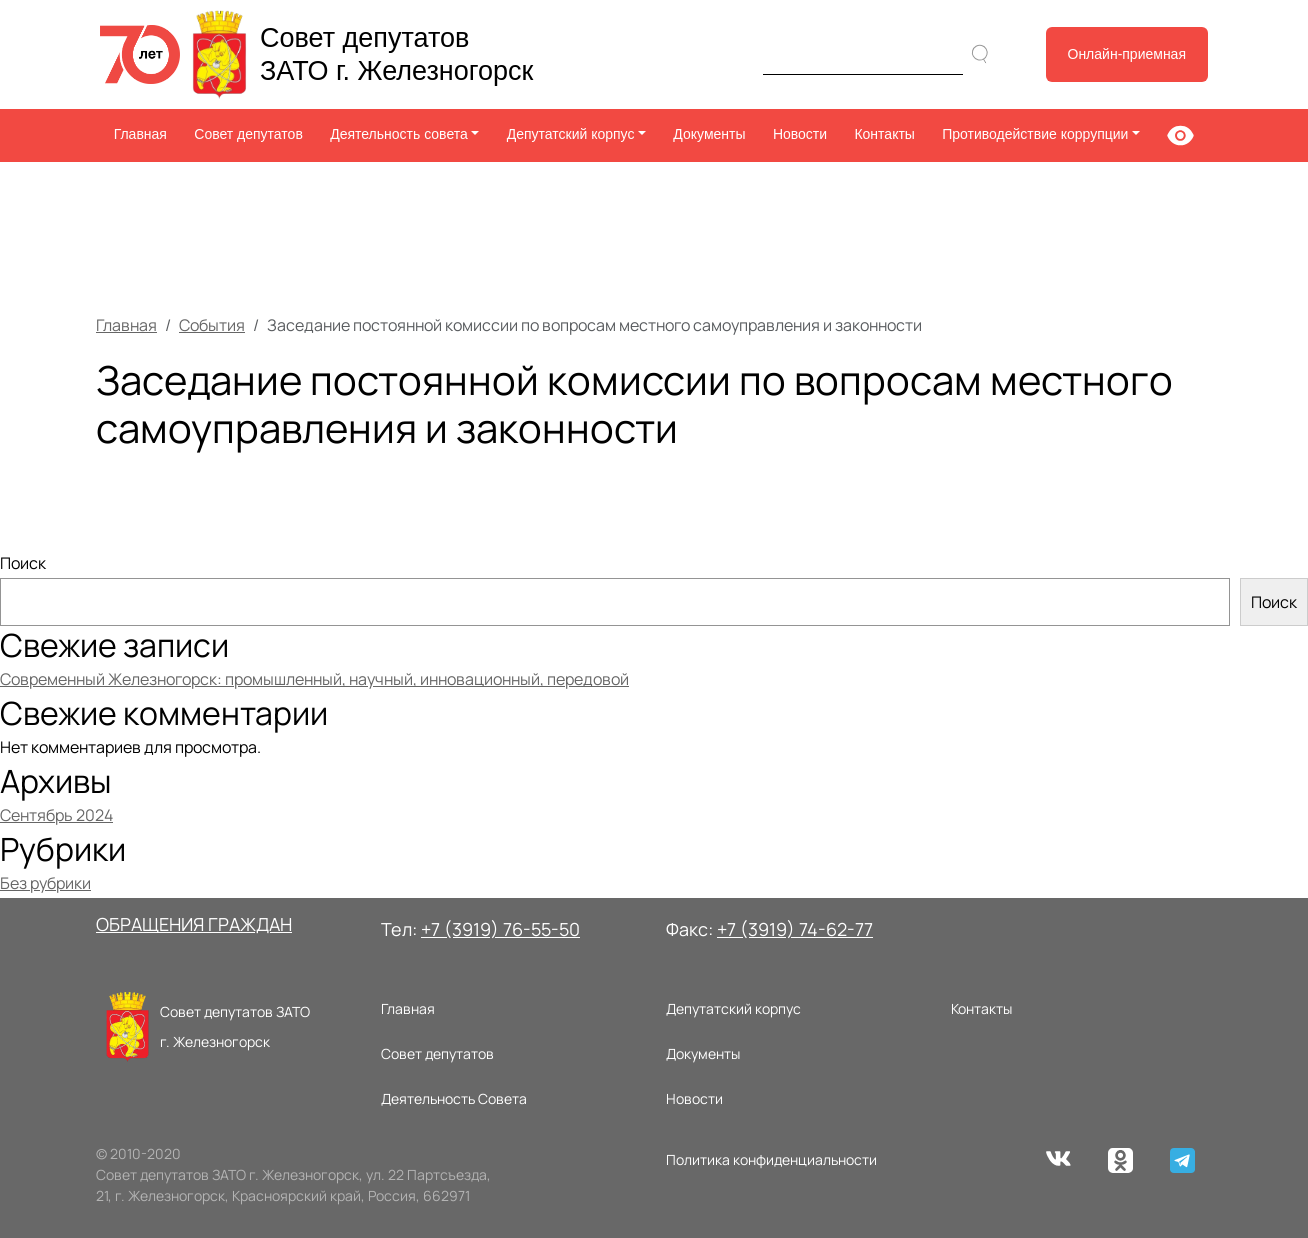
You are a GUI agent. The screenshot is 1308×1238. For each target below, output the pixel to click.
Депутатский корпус (733, 1008)
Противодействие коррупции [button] (1035, 134)
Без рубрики (45, 883)
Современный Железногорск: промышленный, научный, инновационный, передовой (314, 679)
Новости (800, 134)
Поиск (23, 563)
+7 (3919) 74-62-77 (795, 929)
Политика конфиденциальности (771, 1159)
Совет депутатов (248, 134)
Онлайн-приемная (1127, 54)
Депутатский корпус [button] (571, 134)
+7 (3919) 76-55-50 (500, 929)
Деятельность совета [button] (399, 134)
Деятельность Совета (454, 1098)
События (212, 325)
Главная (140, 134)
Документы (709, 134)
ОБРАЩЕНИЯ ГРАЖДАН (194, 924)
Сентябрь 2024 (56, 815)
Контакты (884, 134)
